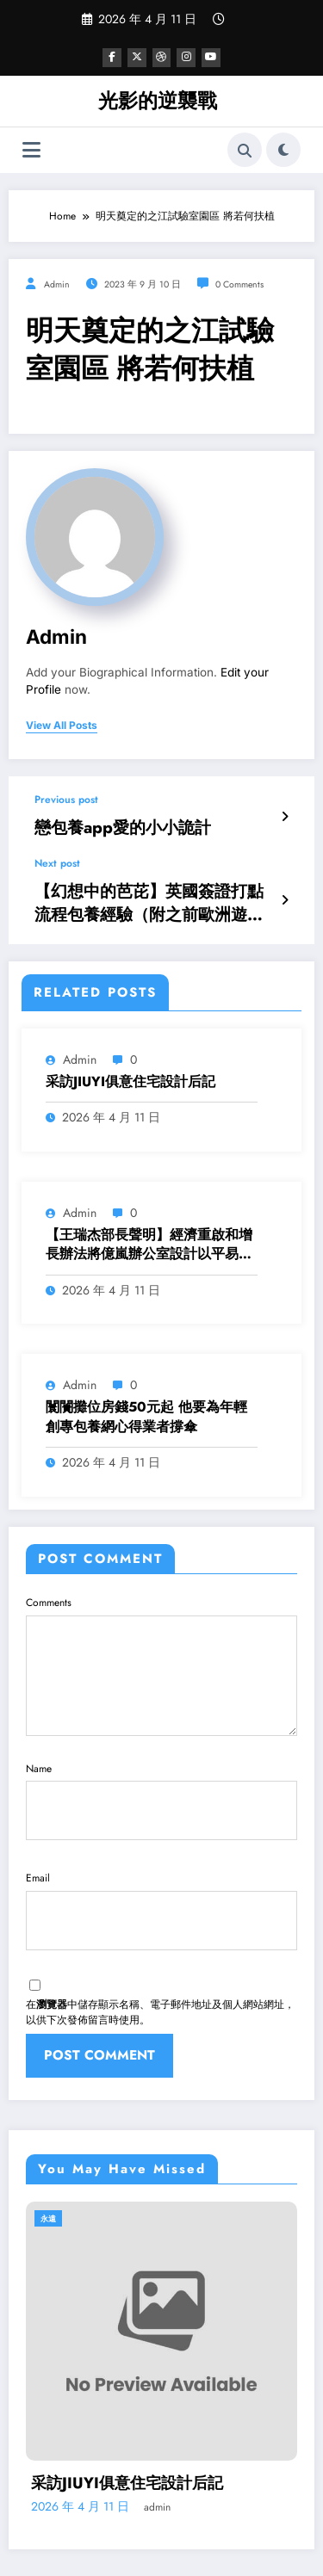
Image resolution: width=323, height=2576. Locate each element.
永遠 (48, 2157)
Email (161, 1864)
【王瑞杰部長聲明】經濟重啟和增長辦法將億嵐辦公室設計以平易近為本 (149, 1227)
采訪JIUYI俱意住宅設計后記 (130, 1064)
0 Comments (239, 282)
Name (161, 1772)
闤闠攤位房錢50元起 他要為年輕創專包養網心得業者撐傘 (146, 1399)
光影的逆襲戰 (157, 99)
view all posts (61, 725)
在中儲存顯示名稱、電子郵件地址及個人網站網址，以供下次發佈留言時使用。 (160, 1953)
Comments (161, 1648)
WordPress (173, 2535)
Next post (57, 856)
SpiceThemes (161, 2549)
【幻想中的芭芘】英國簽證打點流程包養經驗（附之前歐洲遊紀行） (150, 891)
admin (57, 282)
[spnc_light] (283, 149)
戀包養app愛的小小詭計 (103, 823)
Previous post (66, 798)
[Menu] (31, 148)
